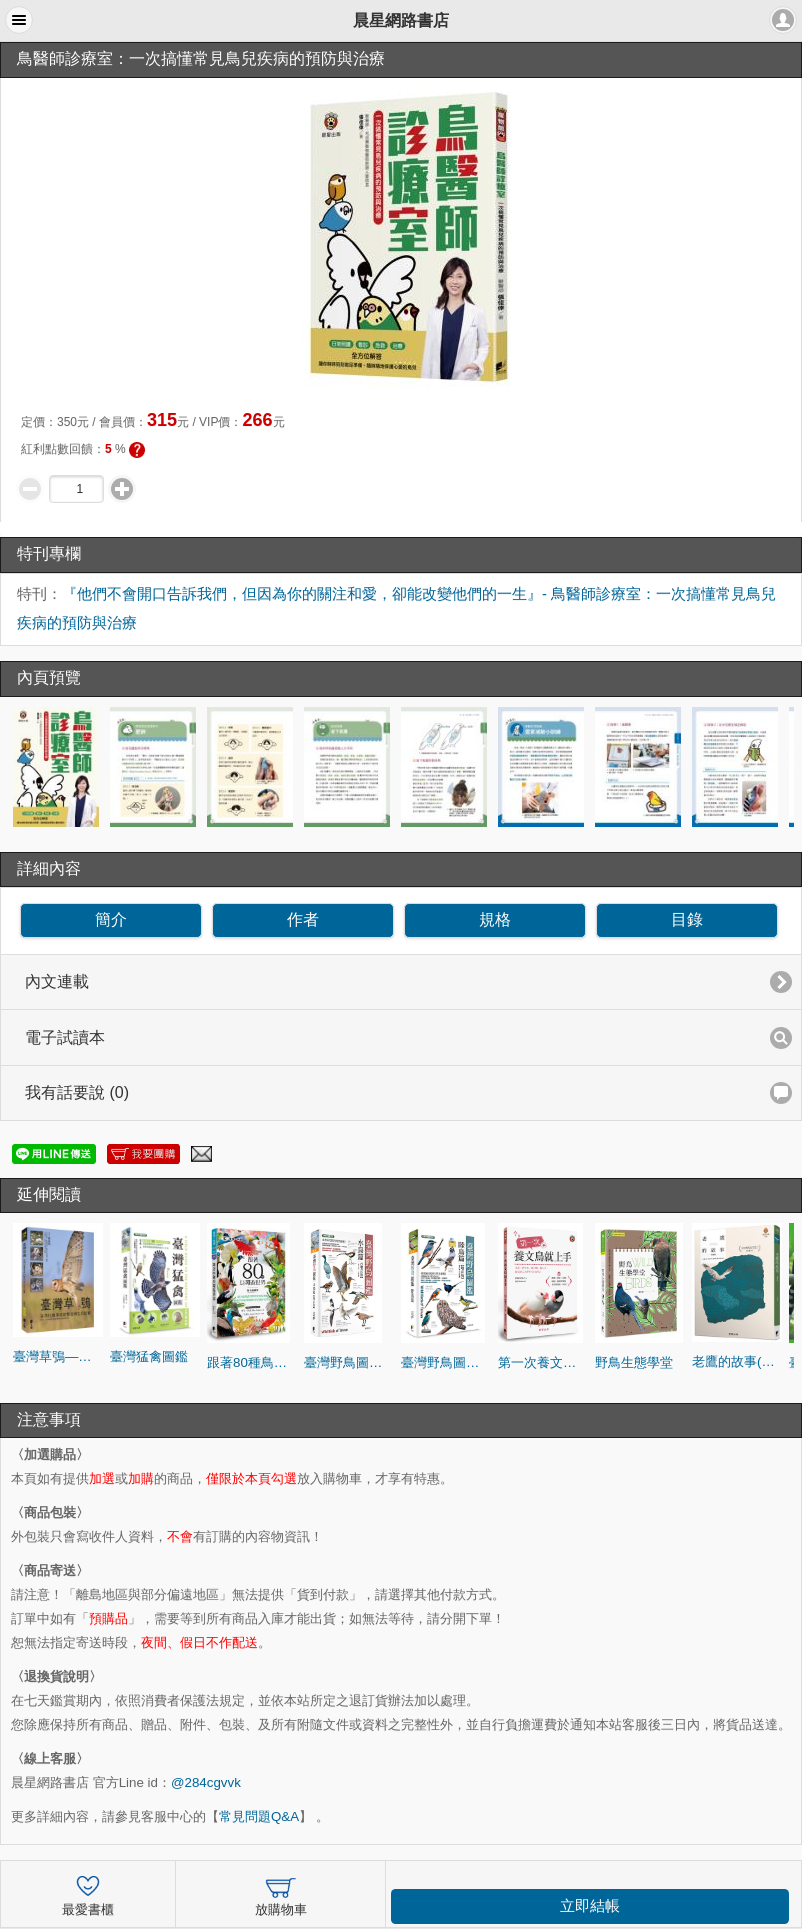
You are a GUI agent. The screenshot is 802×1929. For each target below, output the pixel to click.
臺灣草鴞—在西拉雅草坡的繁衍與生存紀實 (58, 1356)
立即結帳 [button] (590, 1906)
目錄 (687, 919)
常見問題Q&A (259, 1816)
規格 (495, 919)
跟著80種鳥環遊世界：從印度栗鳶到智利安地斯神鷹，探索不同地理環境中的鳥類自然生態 (252, 1362)
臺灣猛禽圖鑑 (149, 1356)
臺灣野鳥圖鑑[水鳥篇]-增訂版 (349, 1362)
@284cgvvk (206, 1782)
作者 (303, 919)
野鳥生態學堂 (634, 1362)
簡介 (111, 919)
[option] (58, 767)
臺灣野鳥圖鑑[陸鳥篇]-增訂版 (446, 1362)
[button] (19, 20)
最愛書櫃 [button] (88, 1893)
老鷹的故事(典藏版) (737, 1361)
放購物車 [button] (281, 1893)
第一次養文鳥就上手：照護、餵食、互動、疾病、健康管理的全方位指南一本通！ (543, 1362)
